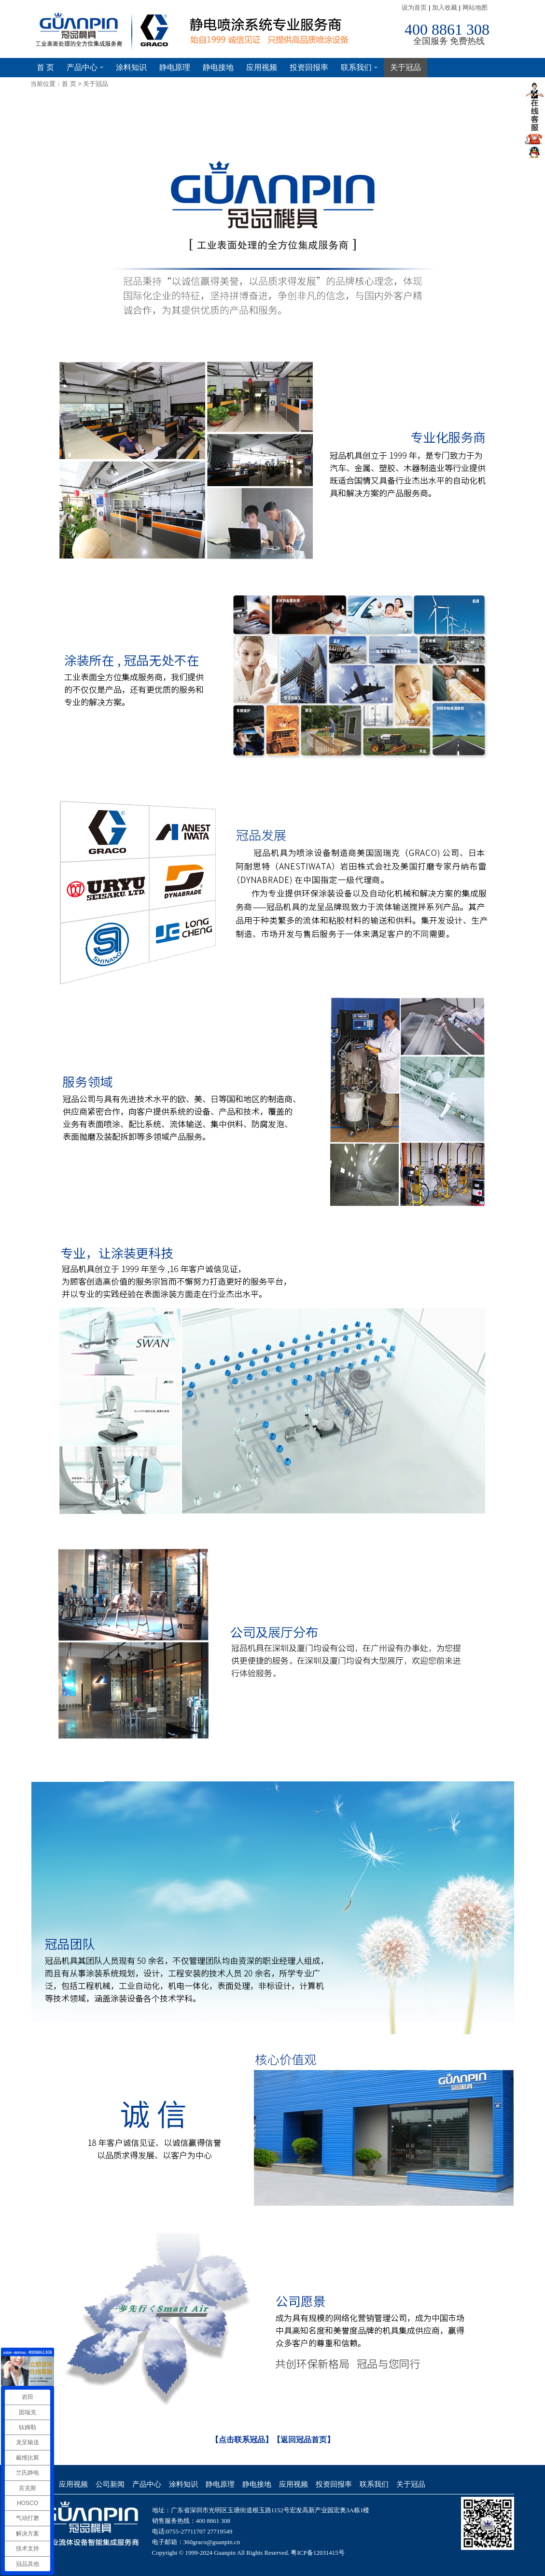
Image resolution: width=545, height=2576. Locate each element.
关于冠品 (405, 67)
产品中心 (85, 67)
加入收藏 (444, 7)
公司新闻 (110, 2484)
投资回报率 (309, 67)
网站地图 (475, 7)
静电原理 (174, 67)
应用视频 (261, 67)
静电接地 (218, 67)
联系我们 (359, 67)
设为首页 (414, 7)
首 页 (45, 67)
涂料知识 (131, 67)
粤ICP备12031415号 (317, 2552)
